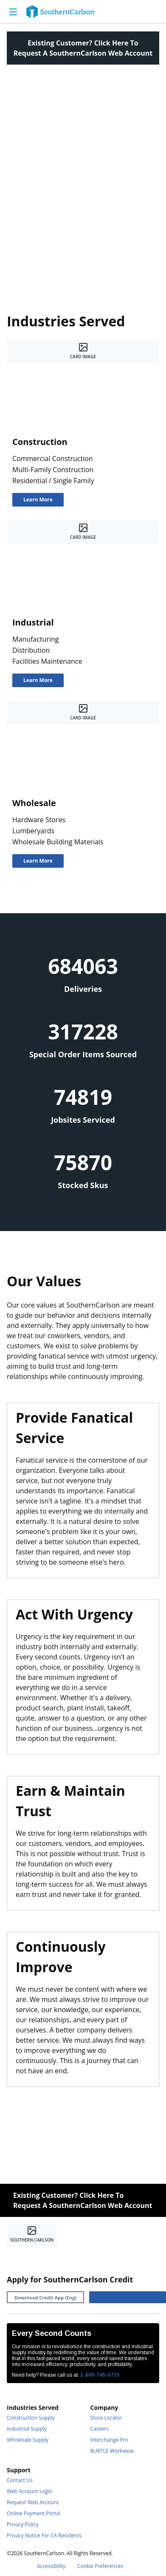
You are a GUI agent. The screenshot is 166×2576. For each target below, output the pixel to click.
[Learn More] (38, 500)
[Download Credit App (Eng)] (45, 2297)
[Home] (61, 11)
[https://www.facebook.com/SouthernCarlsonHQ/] (14, 2257)
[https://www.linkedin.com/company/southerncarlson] (33, 2257)
